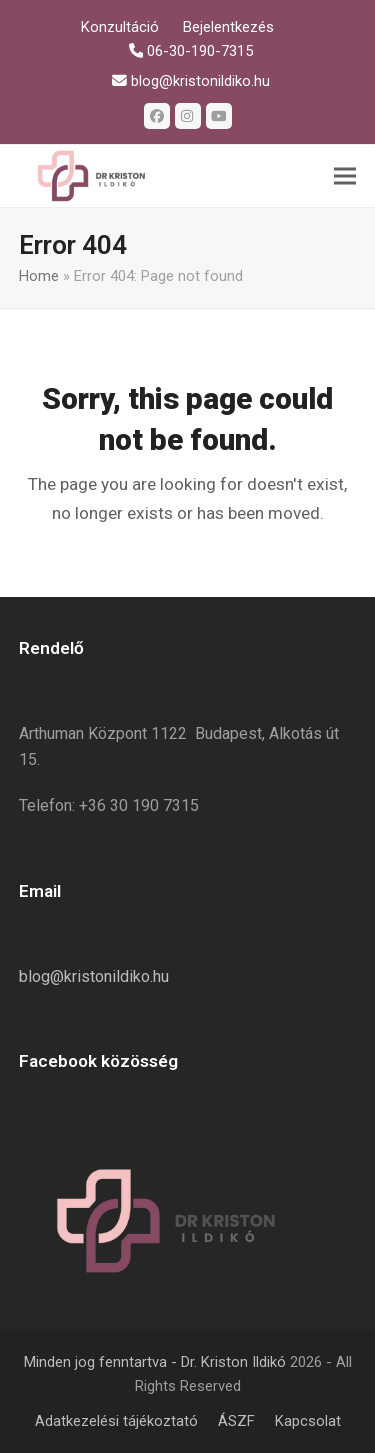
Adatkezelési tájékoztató (116, 1421)
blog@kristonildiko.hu (94, 976)
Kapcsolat (308, 1421)
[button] (345, 176)
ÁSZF (236, 1421)
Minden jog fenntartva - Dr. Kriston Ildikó (155, 1362)
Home (39, 276)
